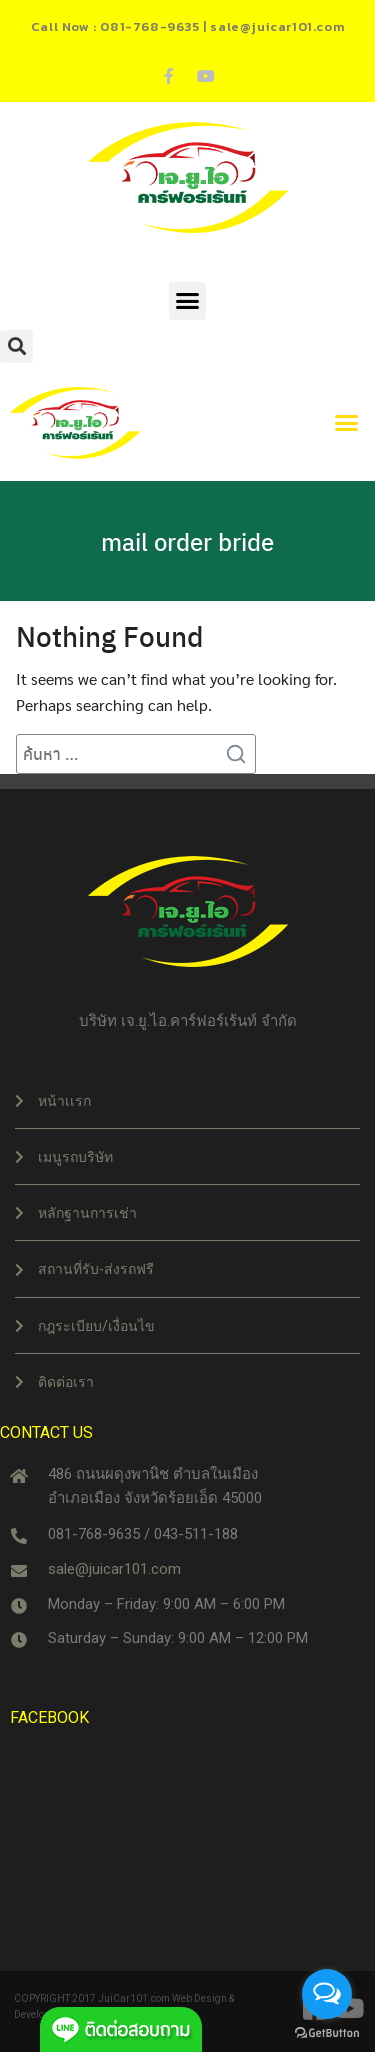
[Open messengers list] (327, 1994)
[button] (188, 301)
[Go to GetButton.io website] (327, 2032)
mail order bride (187, 541)
